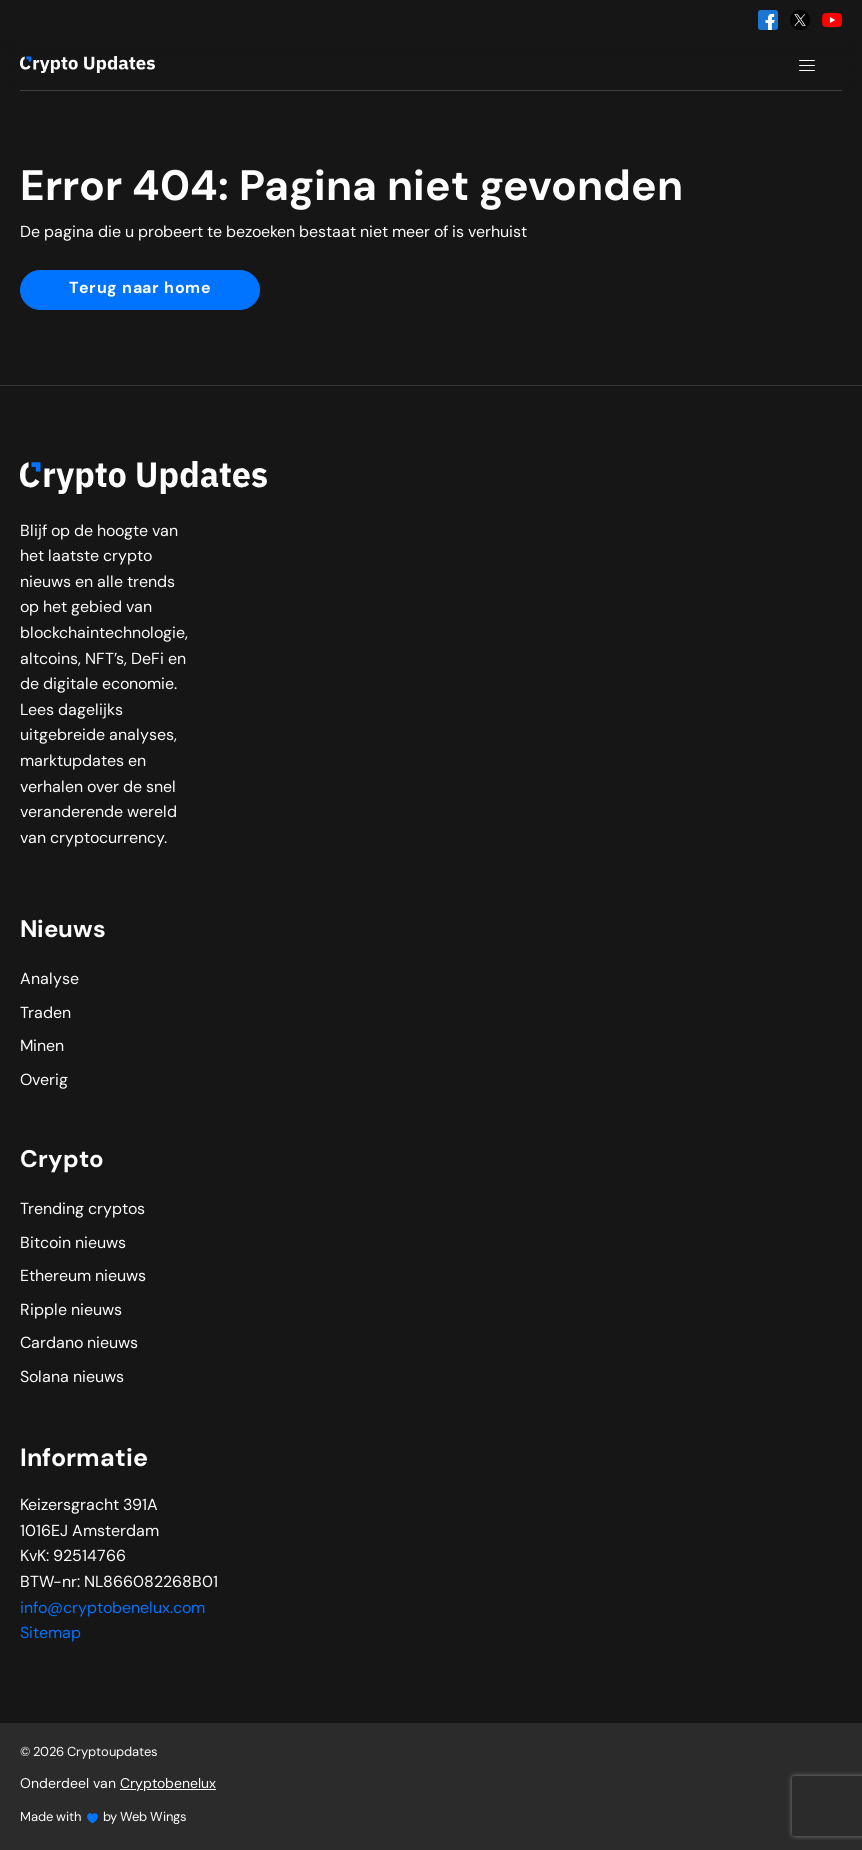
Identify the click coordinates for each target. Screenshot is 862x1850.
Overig (44, 1081)
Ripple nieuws (71, 1311)
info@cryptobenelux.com (112, 1609)
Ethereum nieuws (83, 1277)
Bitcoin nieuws (73, 1244)
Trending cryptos (82, 1210)
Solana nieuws (72, 1378)
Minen (42, 1047)
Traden (45, 1014)
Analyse (49, 980)
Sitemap (50, 1634)
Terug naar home (140, 289)
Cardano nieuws (79, 1344)
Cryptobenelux (168, 1784)
